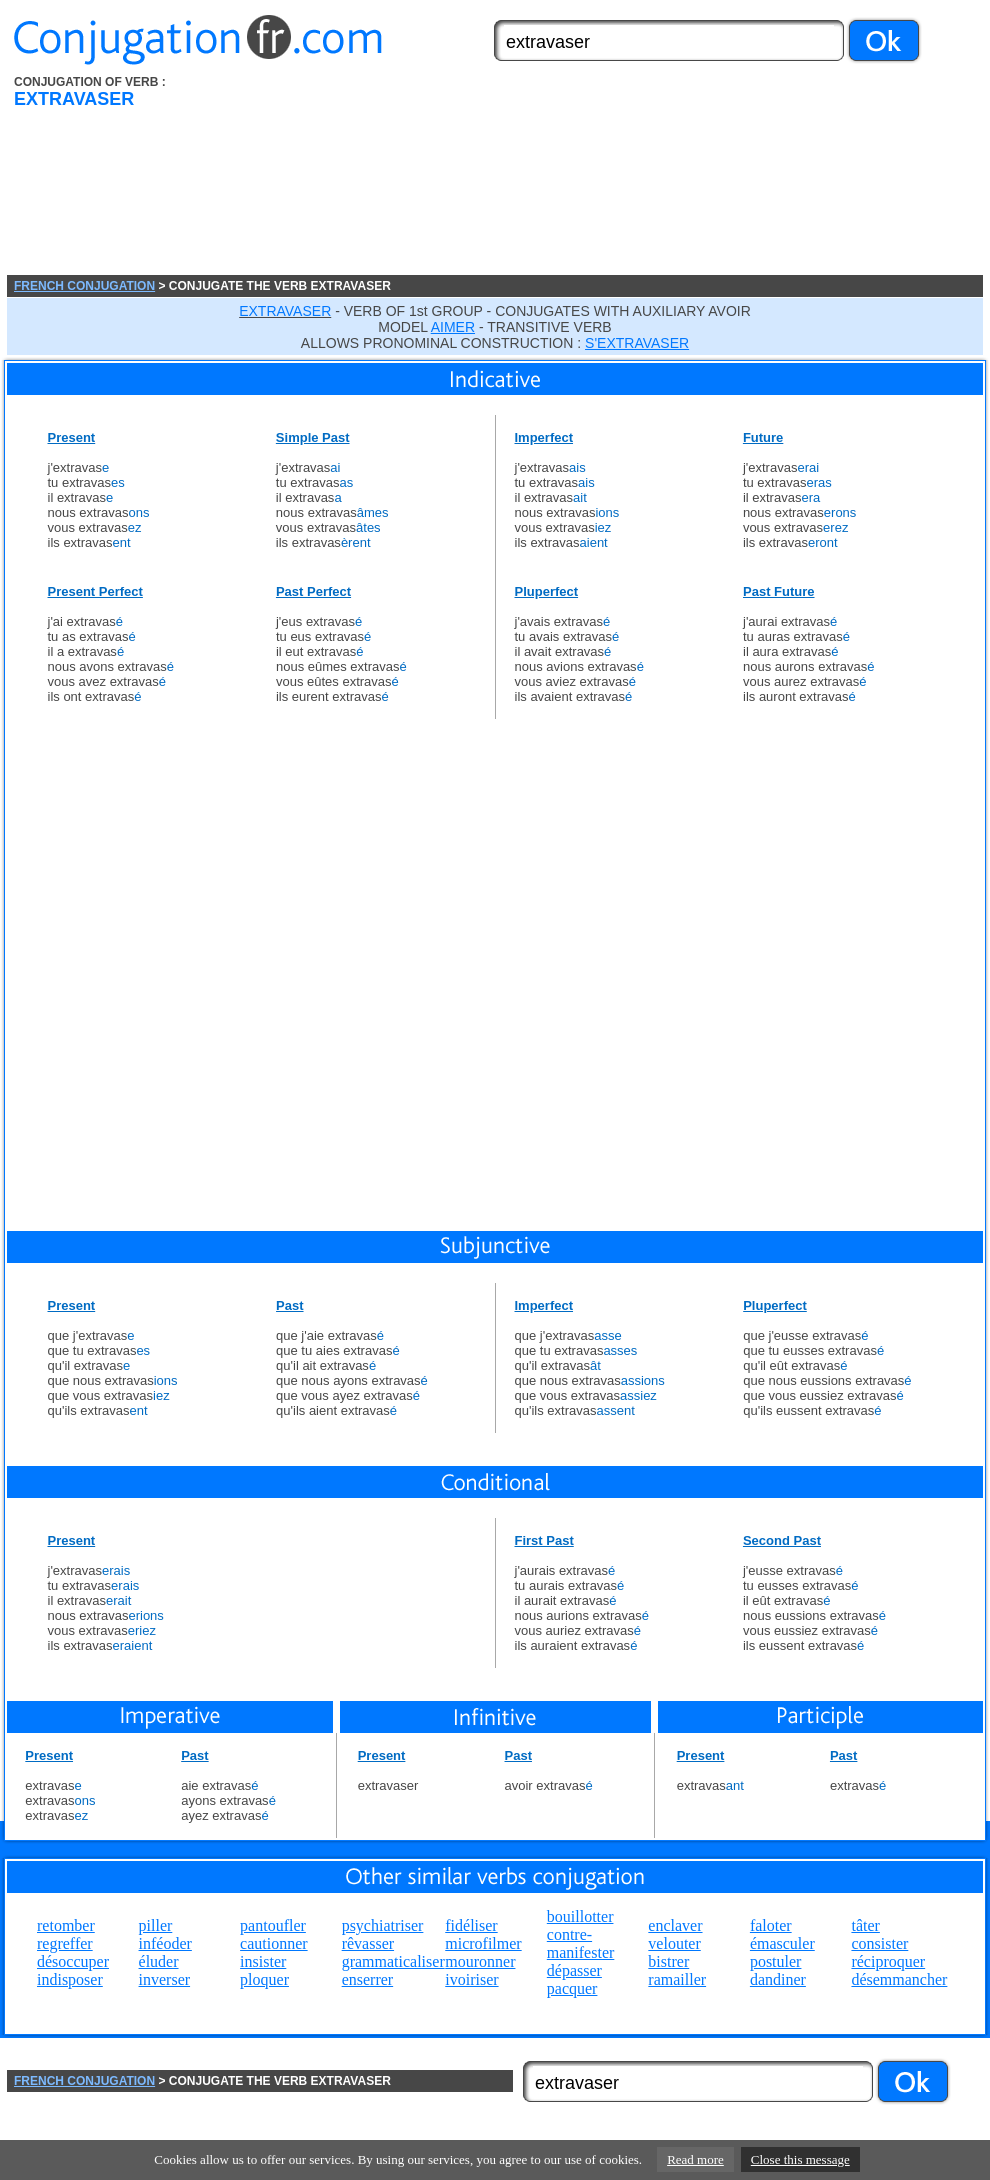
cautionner (274, 1943)
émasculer (782, 1943)
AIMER (453, 327)
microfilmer (483, 1943)
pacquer (572, 1988)
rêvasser (368, 1943)
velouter (674, 1943)
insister (263, 1961)
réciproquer (888, 1961)
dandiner (778, 1979)
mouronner (480, 1961)
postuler (776, 1961)
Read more (695, 2159)
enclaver (675, 1925)
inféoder (165, 1943)
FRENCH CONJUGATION (84, 286)
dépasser (574, 1970)
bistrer (668, 1961)
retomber (66, 1925)
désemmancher (899, 1979)
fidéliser (471, 1925)
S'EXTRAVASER (637, 343)
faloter (771, 1925)
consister (879, 1943)
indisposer (70, 1979)
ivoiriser (471, 1979)
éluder (159, 1961)
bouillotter (580, 1916)
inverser (165, 1979)
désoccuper (73, 1961)
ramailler (677, 1979)
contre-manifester (581, 1943)
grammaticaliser (393, 1961)
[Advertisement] (352, 175)
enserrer (368, 1979)
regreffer (65, 1943)
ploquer (264, 1979)
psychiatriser (383, 1925)
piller (156, 1925)
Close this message (800, 2159)
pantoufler (273, 1925)
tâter (865, 1925)
